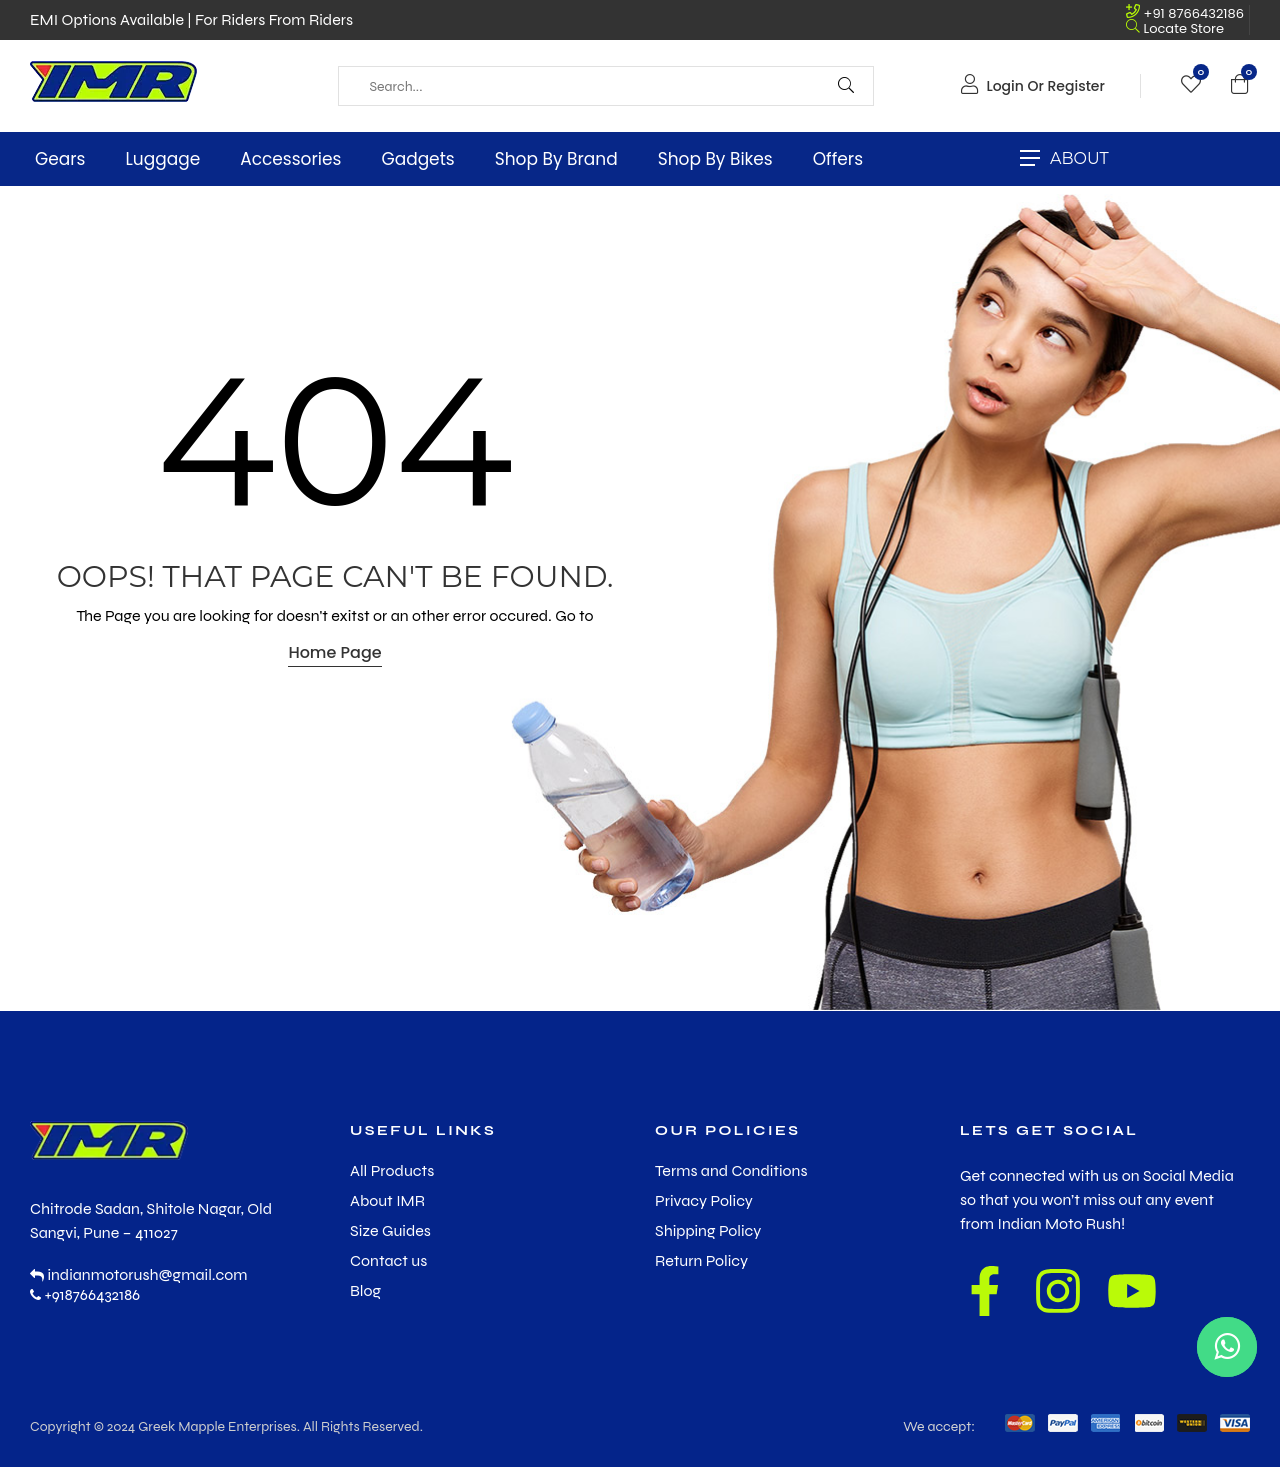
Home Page (334, 652)
